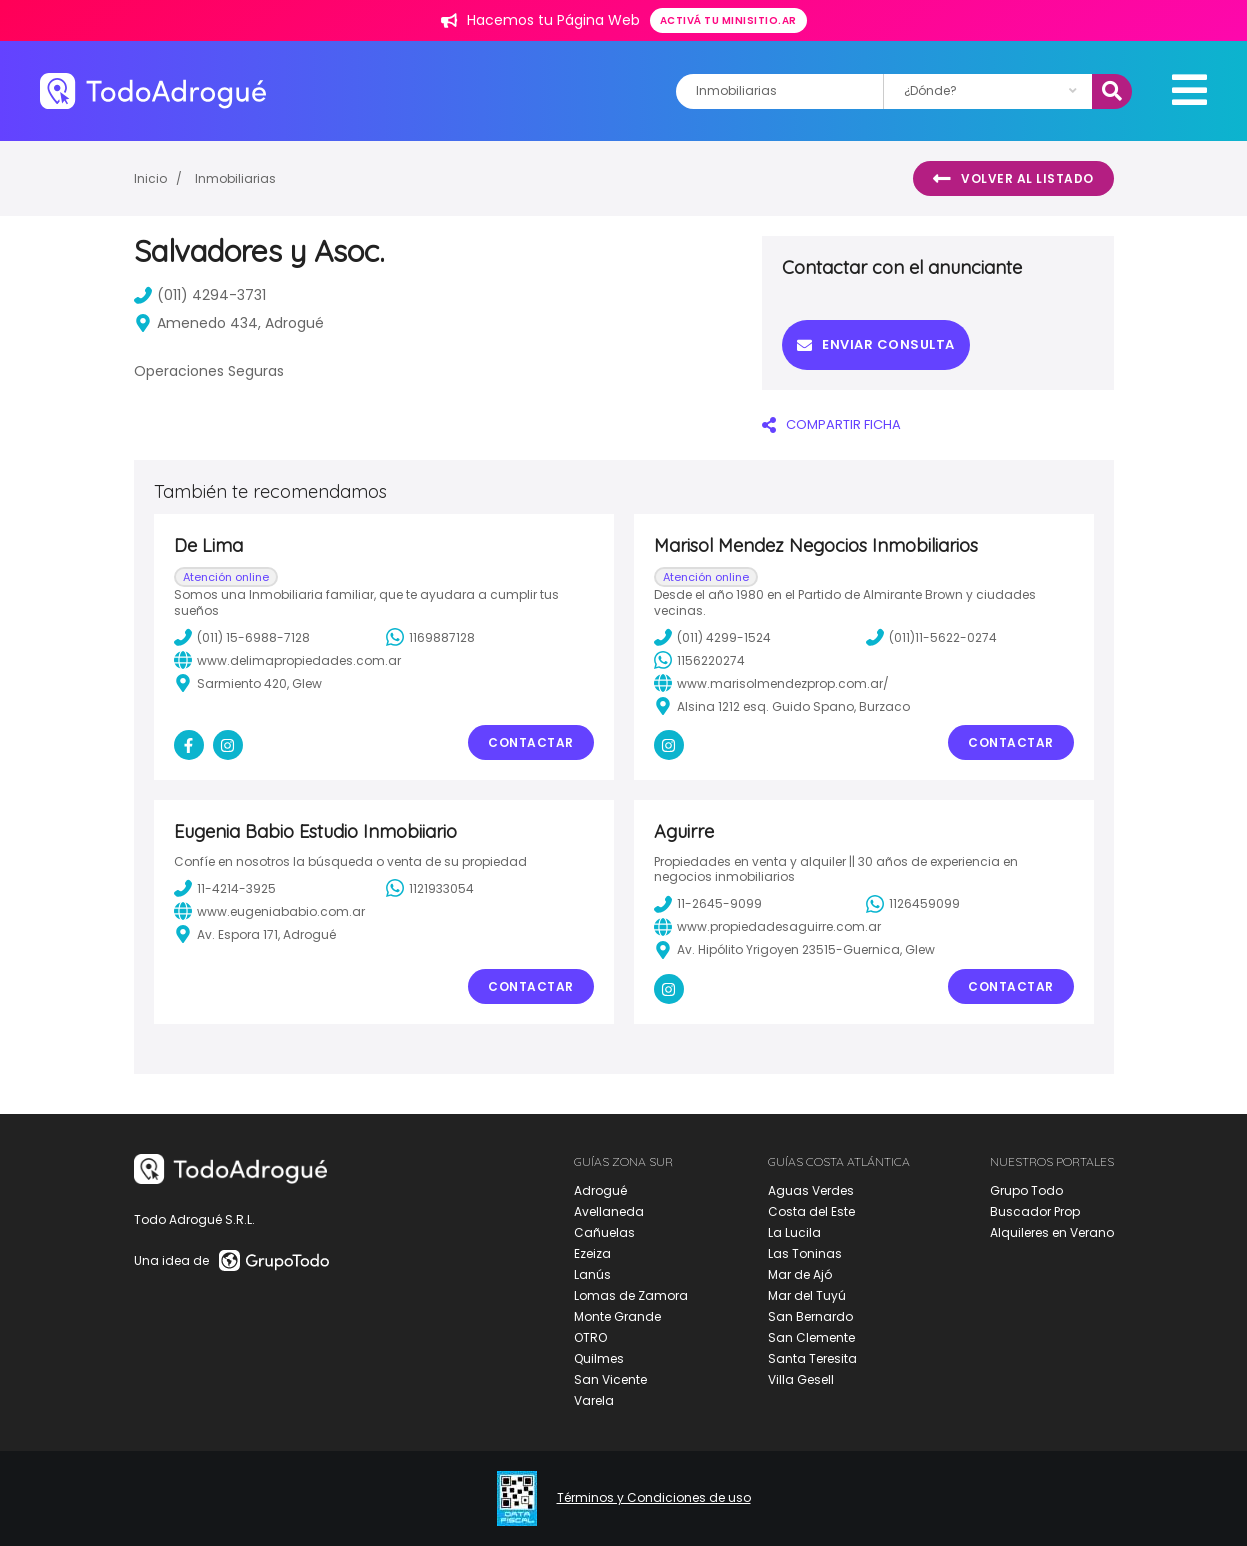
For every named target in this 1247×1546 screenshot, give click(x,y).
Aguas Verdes (811, 1190)
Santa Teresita (812, 1358)
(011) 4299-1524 (712, 637)
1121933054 (430, 888)
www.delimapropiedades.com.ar (287, 660)
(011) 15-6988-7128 (242, 637)
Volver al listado (1013, 179)
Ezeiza (592, 1253)
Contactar (531, 742)
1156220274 (699, 660)
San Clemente (811, 1337)
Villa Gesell (801, 1379)
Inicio (150, 178)
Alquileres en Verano (1052, 1232)
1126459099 (913, 904)
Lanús (592, 1274)
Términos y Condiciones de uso (654, 1498)
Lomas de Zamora (631, 1295)
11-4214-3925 (225, 888)
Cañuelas (604, 1232)
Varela (594, 1400)
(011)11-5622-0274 (931, 637)
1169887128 (430, 637)
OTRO (590, 1337)
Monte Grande (617, 1316)
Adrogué (600, 1190)
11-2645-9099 (708, 904)
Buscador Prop (1035, 1211)
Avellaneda (609, 1211)
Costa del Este (811, 1211)
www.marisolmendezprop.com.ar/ (771, 683)
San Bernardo (810, 1316)
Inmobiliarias (235, 178)
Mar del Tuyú (807, 1295)
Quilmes (599, 1358)
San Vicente (610, 1379)
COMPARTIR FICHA (831, 424)
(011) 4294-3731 (200, 295)
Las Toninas (805, 1253)
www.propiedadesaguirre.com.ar (767, 927)
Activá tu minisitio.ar (728, 20)
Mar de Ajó (800, 1274)
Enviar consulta (876, 344)
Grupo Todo (1026, 1190)
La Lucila (794, 1232)
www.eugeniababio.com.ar (269, 911)
